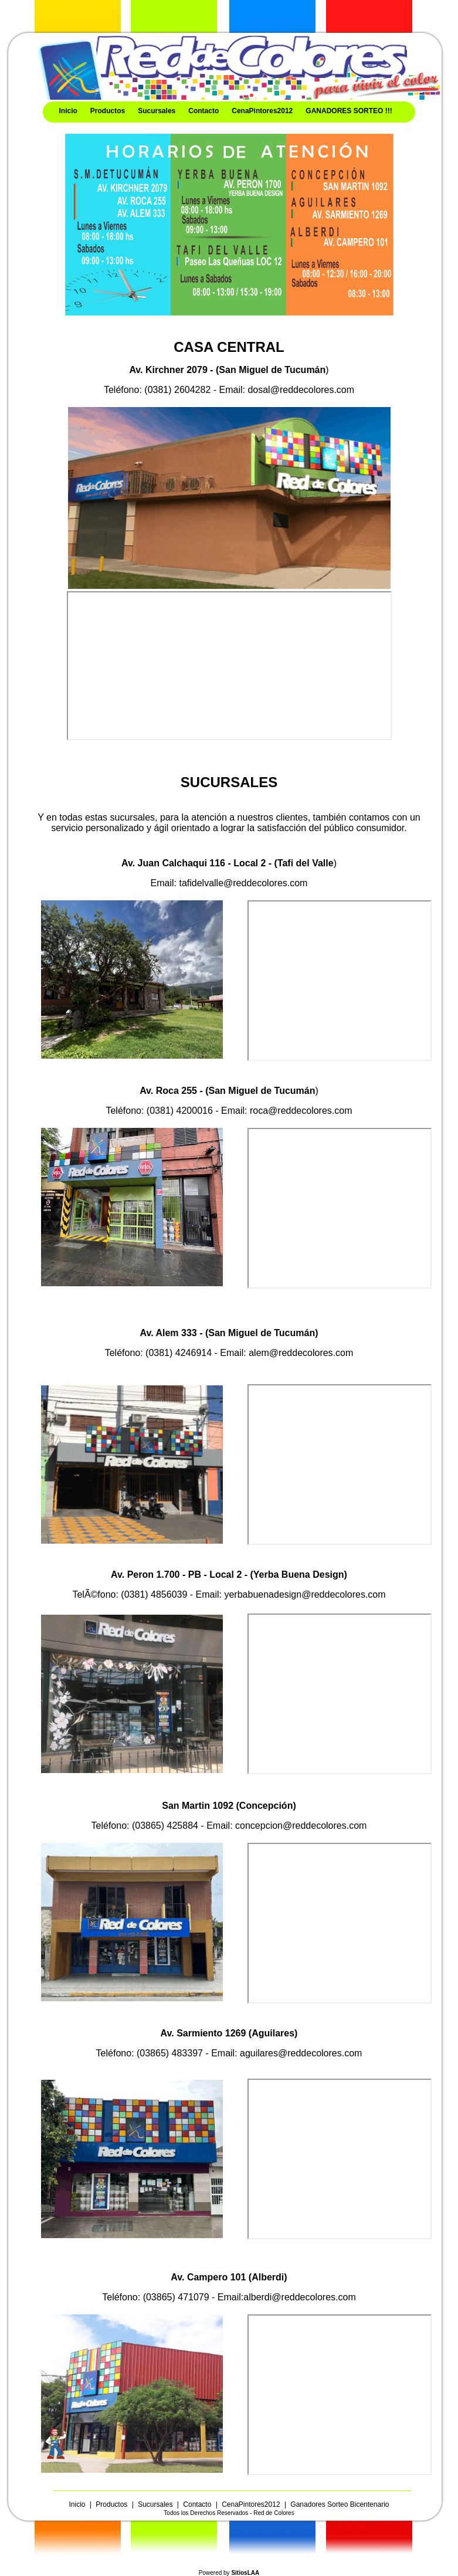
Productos (107, 111)
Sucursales (156, 111)
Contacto (203, 111)
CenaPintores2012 (262, 111)
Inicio (68, 111)
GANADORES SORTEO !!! (349, 111)
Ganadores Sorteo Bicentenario (339, 2504)
